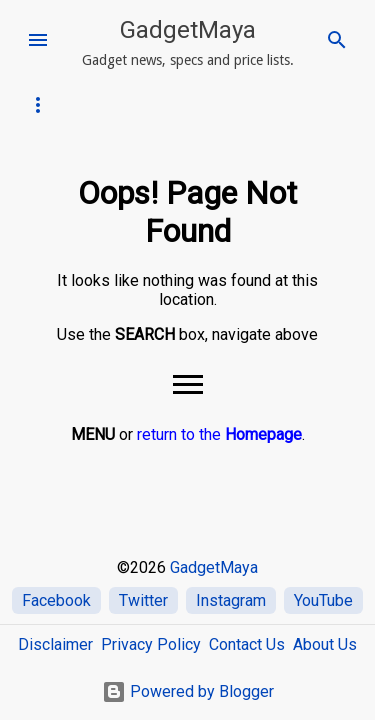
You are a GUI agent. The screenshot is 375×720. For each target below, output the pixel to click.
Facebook (56, 600)
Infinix (45, 105)
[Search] (337, 40)
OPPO (163, 105)
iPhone (106, 105)
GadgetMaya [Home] (214, 567)
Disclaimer (55, 644)
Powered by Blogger (188, 691)
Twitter (143, 600)
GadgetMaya (188, 30)
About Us (325, 644)
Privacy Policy (151, 644)
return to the (219, 434)
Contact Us (247, 644)
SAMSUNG (227, 105)
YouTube (323, 600)
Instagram (231, 600)
